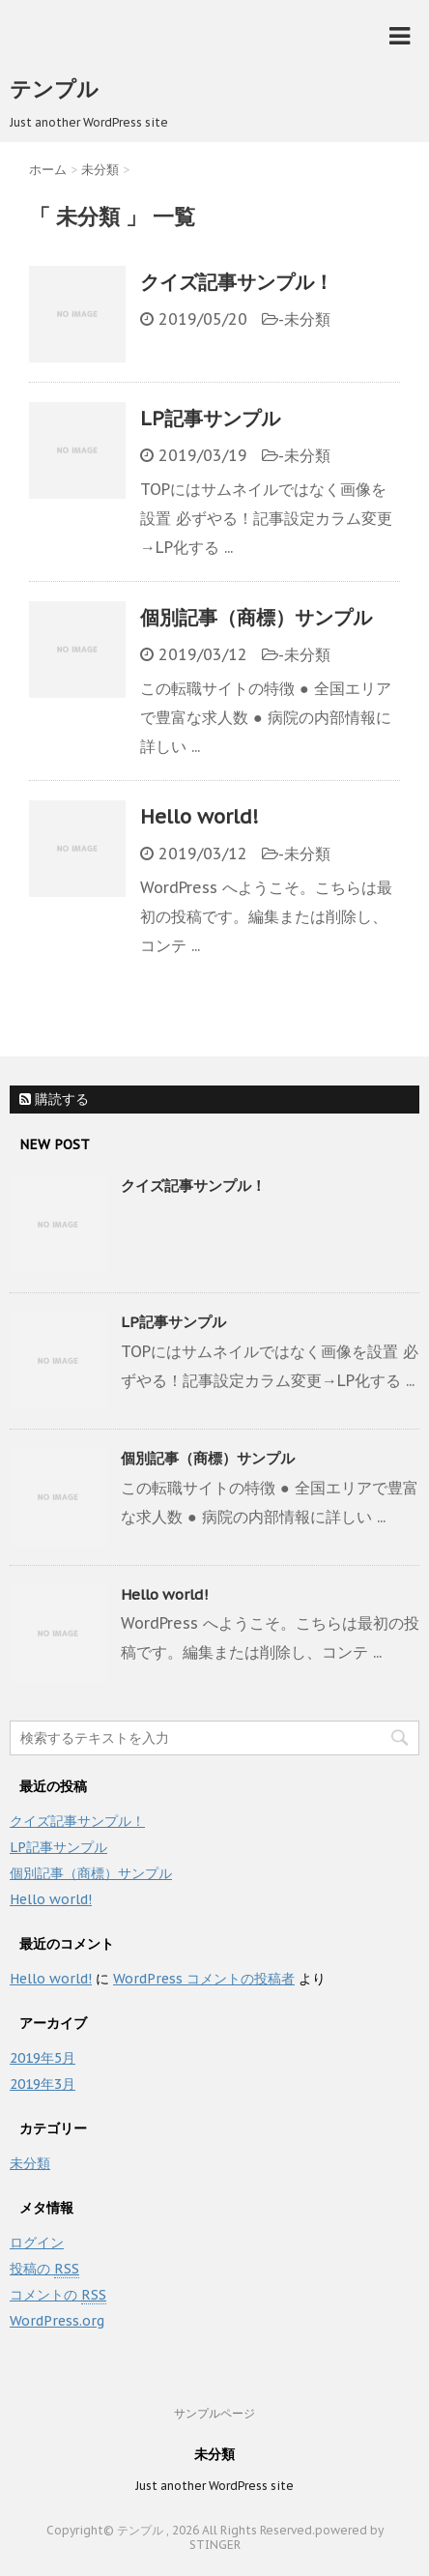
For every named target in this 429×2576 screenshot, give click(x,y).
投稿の (44, 2269)
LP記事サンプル (210, 418)
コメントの (58, 2295)
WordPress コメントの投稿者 (204, 1978)
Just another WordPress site (214, 2485)
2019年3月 (42, 2084)
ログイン (37, 2242)
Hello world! (199, 816)
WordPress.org (57, 2321)
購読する (54, 1099)
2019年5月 (42, 2058)
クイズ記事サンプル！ (236, 282)
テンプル (54, 88)
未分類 (307, 319)
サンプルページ (214, 2413)
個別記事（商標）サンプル (256, 617)
